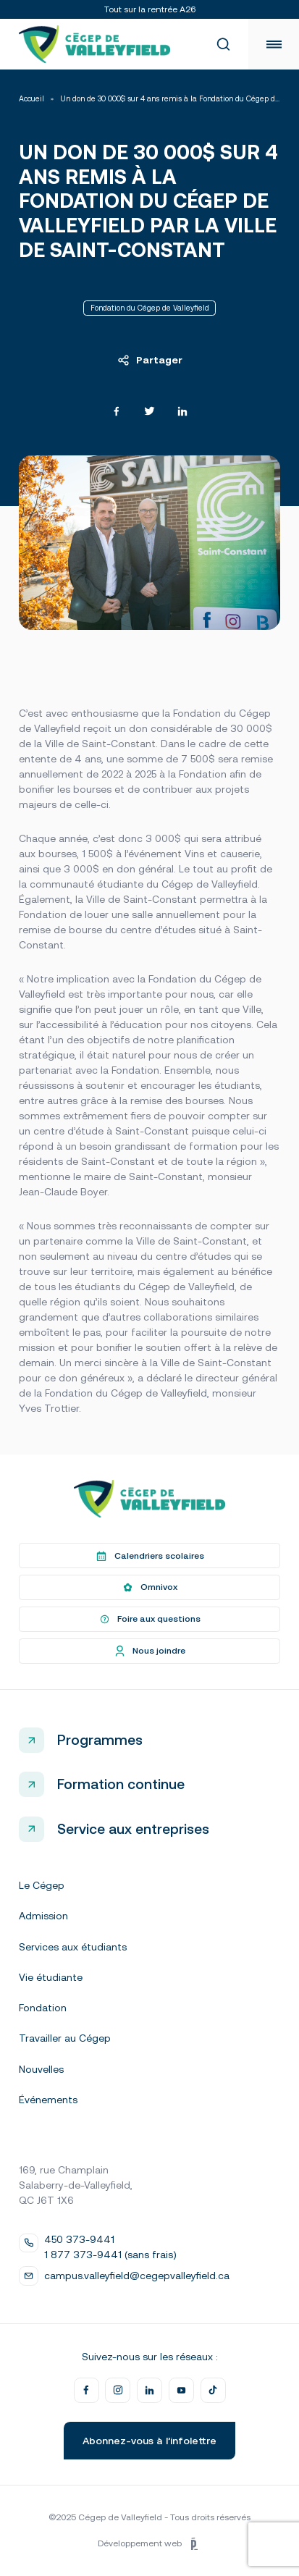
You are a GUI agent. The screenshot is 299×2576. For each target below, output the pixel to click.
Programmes (100, 1740)
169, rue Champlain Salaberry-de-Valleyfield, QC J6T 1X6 (75, 2185)
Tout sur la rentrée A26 (149, 9)
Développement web (149, 2544)
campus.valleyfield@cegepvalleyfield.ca (136, 2275)
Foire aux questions (149, 1619)
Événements (48, 2099)
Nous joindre (149, 1650)
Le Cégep (41, 1885)
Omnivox (149, 1587)
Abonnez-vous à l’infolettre (149, 2440)
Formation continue (121, 1784)
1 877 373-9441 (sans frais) (110, 2254)
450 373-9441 (79, 2239)
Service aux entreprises (133, 1829)
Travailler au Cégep (65, 2038)
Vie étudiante (51, 1977)
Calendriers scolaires (149, 1555)
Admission (43, 1916)
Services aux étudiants (73, 1947)
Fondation (43, 2007)
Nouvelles (41, 2069)
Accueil (31, 99)
